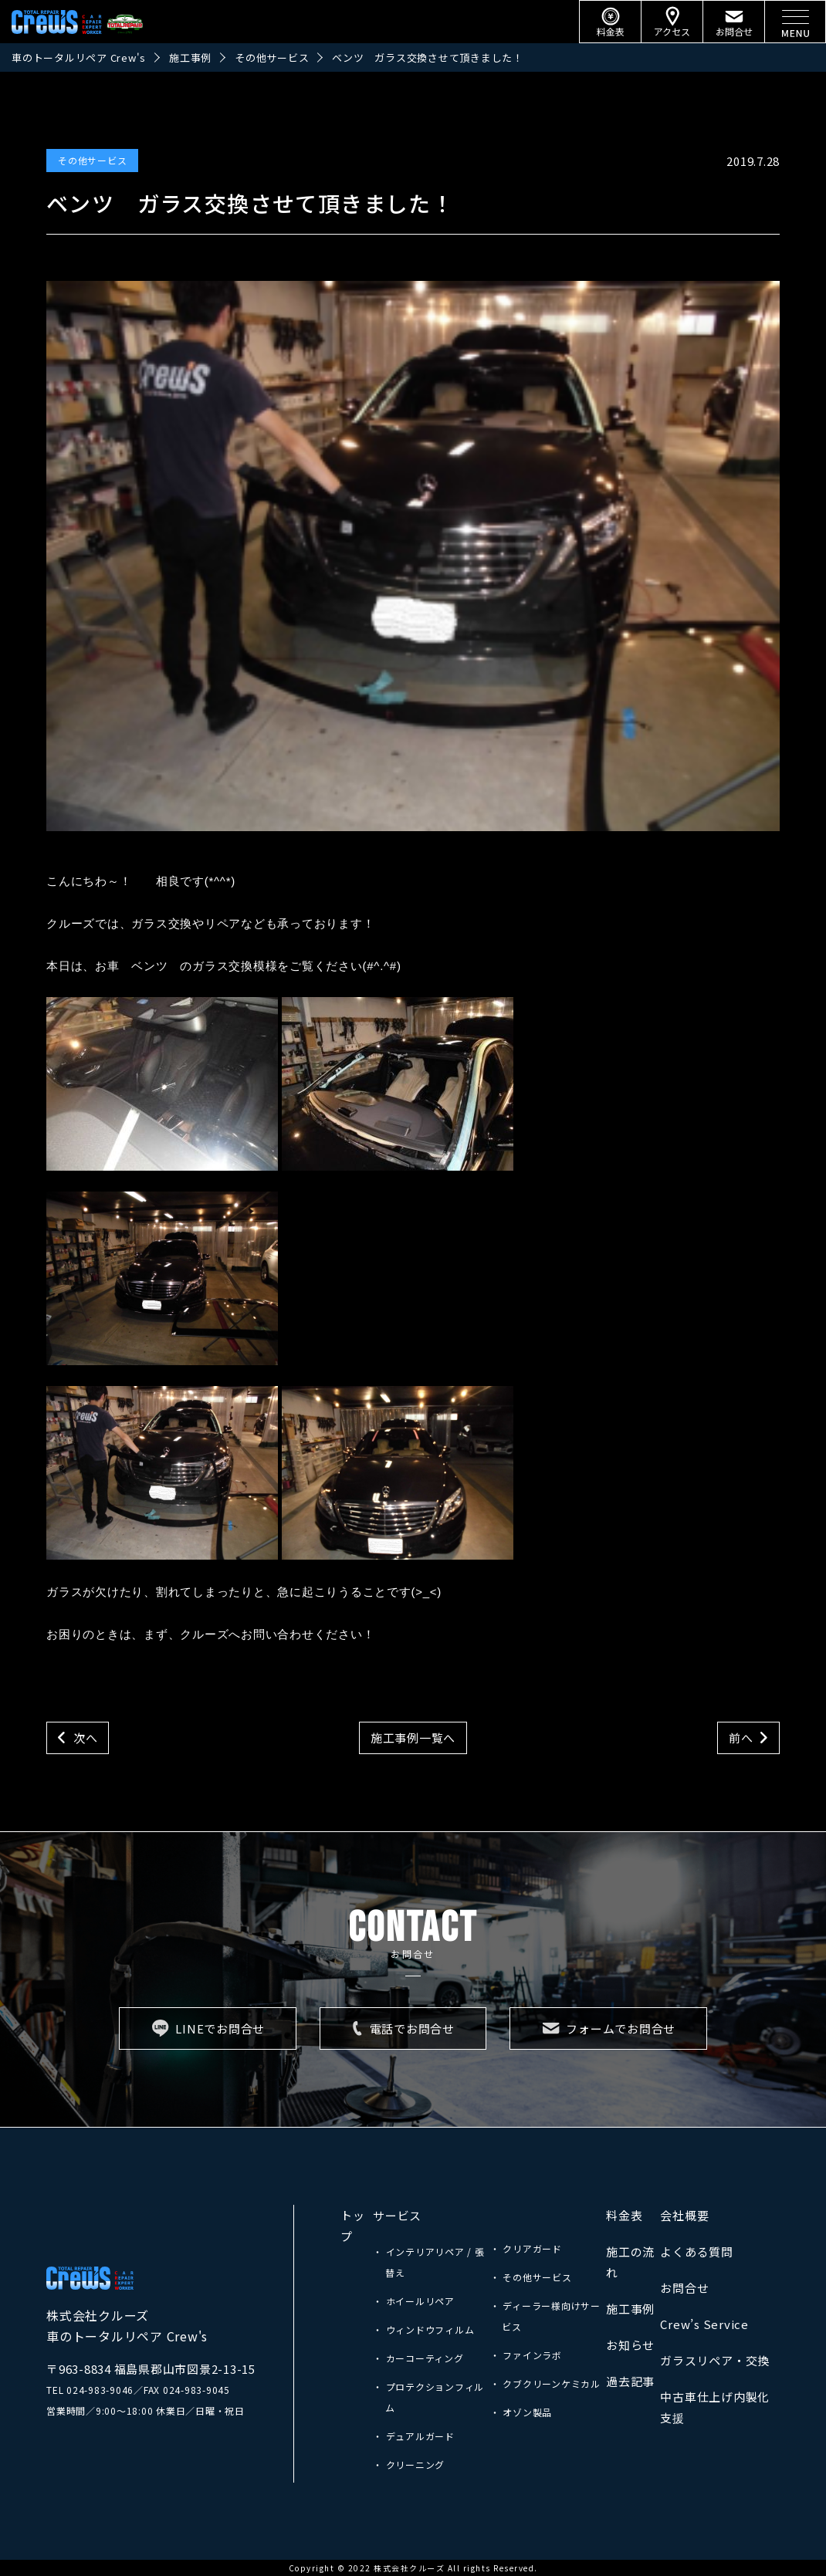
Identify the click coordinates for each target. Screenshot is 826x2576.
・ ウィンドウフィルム (423, 2329)
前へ (741, 1737)
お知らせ (630, 2345)
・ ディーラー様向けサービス (545, 2316)
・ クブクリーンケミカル (545, 2383)
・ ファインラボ (526, 2354)
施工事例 (630, 2308)
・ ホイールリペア (414, 2300)
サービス (397, 2215)
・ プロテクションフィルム (428, 2397)
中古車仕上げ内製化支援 (715, 2407)
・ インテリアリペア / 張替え (429, 2262)
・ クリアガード (526, 2248)
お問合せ (684, 2288)
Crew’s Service (704, 2324)
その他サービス (92, 160)
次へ (85, 1737)
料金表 (624, 2215)
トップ (352, 2225)
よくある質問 (696, 2251)
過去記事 (630, 2381)
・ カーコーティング (418, 2358)
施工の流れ (630, 2261)
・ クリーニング (409, 2464)
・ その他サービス (531, 2277)
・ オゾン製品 (521, 2412)
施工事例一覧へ (413, 1737)
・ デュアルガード (414, 2435)
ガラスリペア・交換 (715, 2360)
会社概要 (684, 2215)
